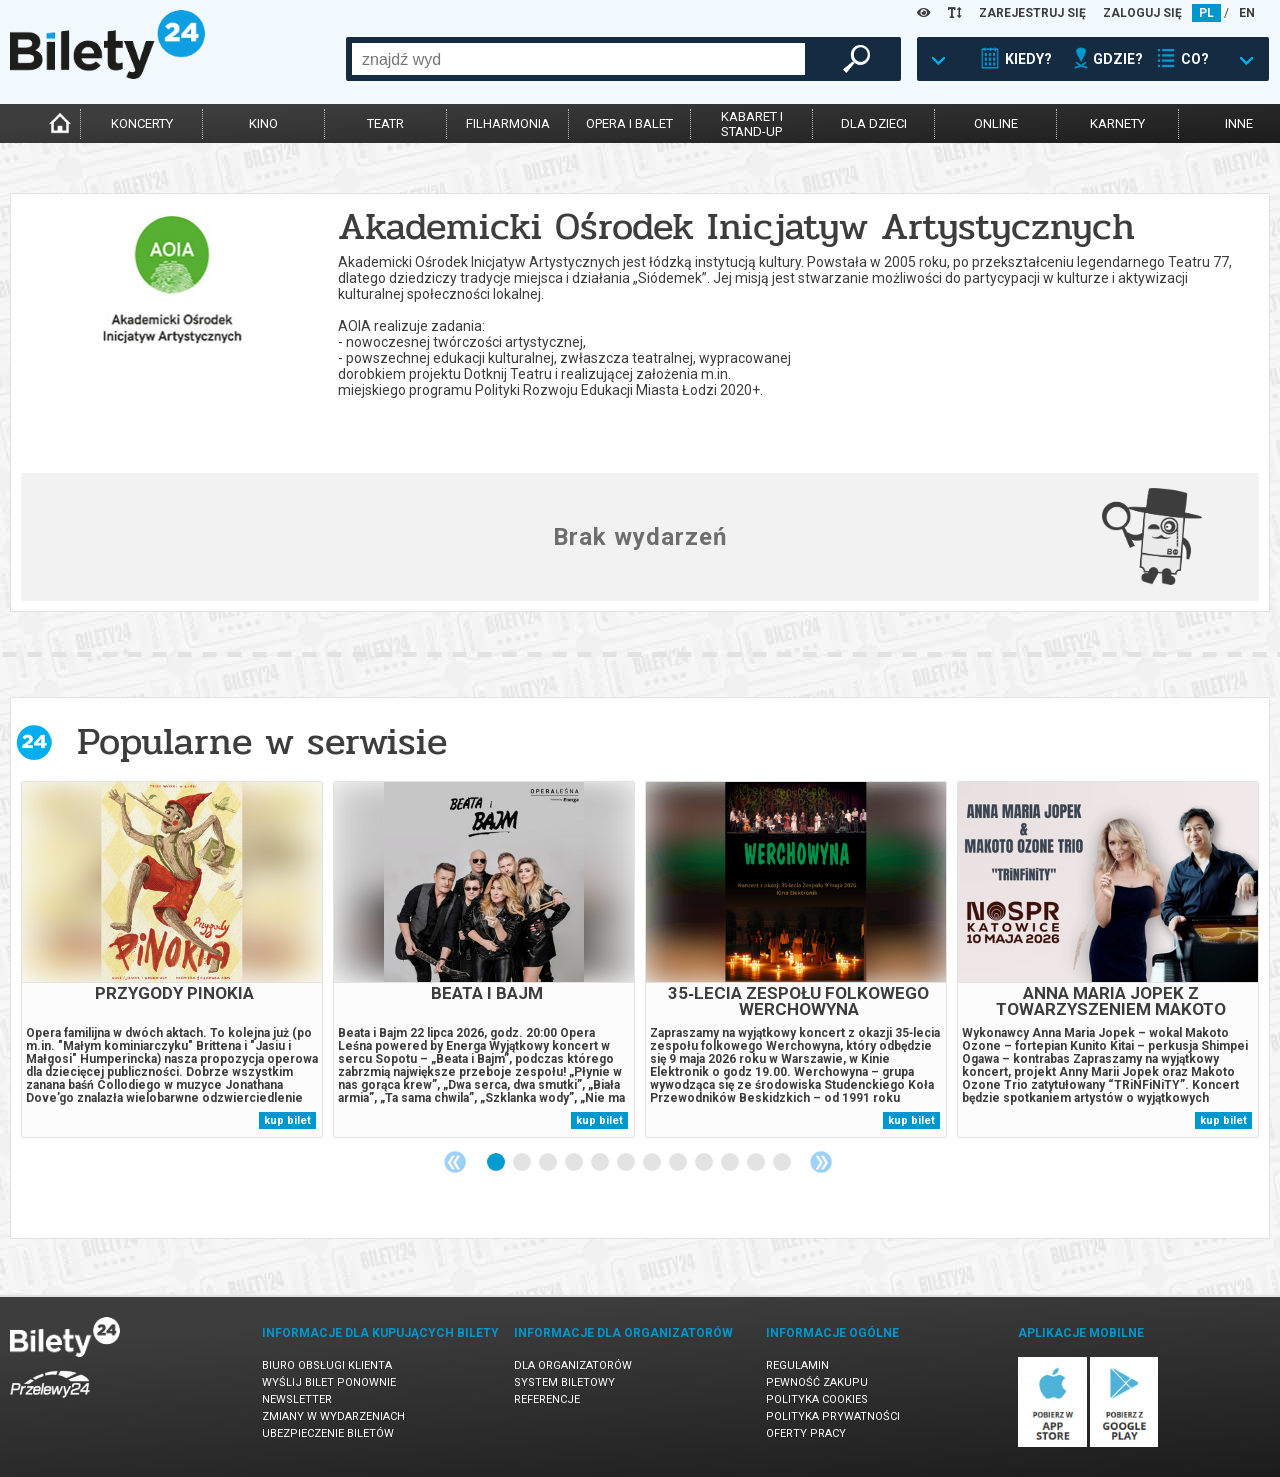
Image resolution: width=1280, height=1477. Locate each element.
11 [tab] (757, 1163)
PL (1206, 13)
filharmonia (508, 123)
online (996, 123)
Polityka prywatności (833, 1416)
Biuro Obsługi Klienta (327, 1365)
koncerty (142, 123)
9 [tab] (705, 1163)
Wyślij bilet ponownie (329, 1382)
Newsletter (297, 1399)
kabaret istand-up (752, 124)
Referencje (547, 1399)
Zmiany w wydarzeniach (333, 1416)
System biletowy (564, 1382)
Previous (455, 1162)
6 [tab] (627, 1163)
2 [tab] (523, 1163)
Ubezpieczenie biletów (328, 1433)
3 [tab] (549, 1163)
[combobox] (578, 59)
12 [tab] (783, 1163)
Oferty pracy (806, 1433)
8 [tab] (679, 1163)
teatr (385, 123)
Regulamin (797, 1365)
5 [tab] (601, 1163)
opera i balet (629, 123)
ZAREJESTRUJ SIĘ (1032, 13)
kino (263, 123)
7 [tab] (653, 1163)
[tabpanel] (172, 959)
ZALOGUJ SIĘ (1142, 13)
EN (1247, 13)
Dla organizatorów (573, 1365)
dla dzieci (874, 123)
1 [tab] (497, 1163)
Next (821, 1162)
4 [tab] (575, 1163)
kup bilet (287, 1120)
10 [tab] (731, 1163)
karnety (1117, 123)
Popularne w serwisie (262, 741)
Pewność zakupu (817, 1382)
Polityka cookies (817, 1399)
